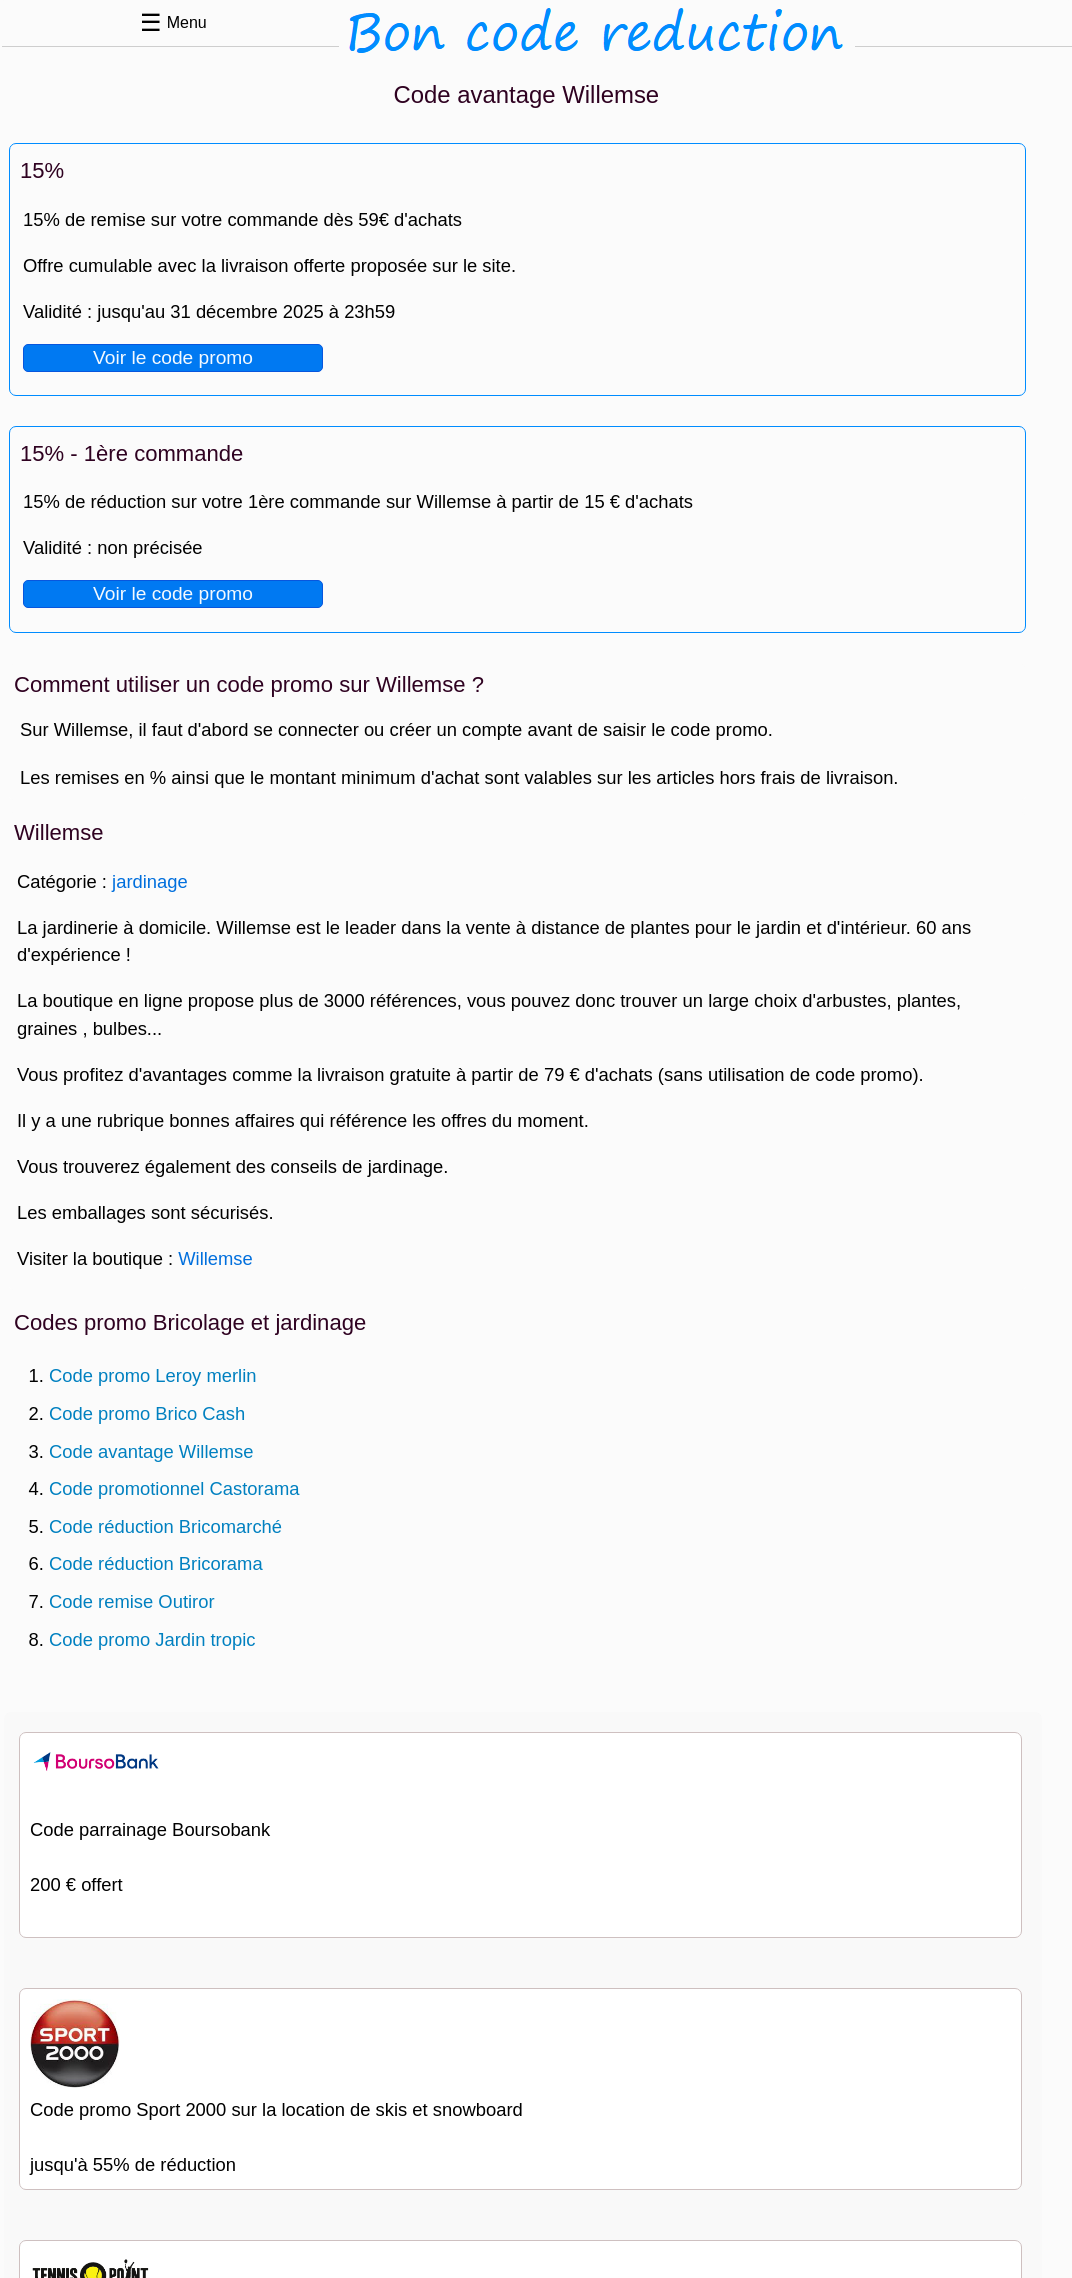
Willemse (215, 1258)
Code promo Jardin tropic (152, 1639)
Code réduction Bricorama (156, 1563)
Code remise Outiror (132, 1601)
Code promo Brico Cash (147, 1413)
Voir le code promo (173, 357)
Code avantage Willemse (151, 1451)
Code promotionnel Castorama (174, 1488)
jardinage (150, 881)
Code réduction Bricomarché (165, 1526)
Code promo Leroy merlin (153, 1375)
